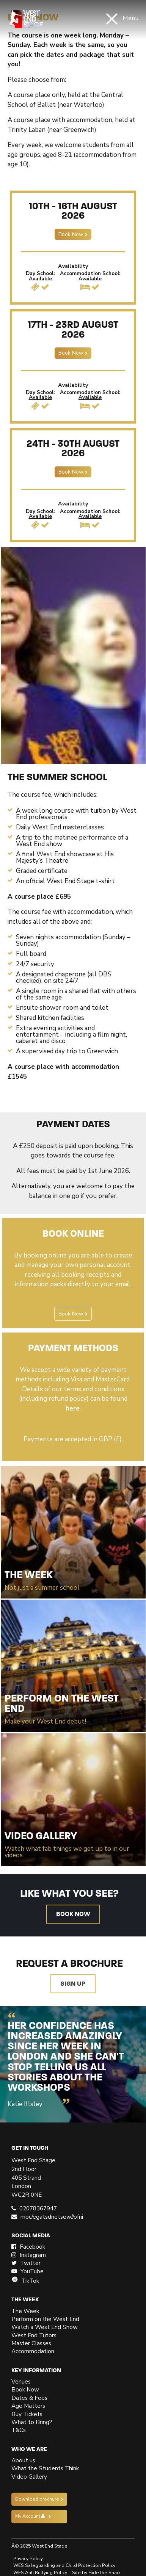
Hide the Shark (104, 2573)
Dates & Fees (29, 2398)
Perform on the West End (45, 2319)
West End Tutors (34, 2335)
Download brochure (37, 2499)
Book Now (70, 234)
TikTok (25, 2281)
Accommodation (32, 2351)
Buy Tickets (26, 2414)
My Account (30, 2516)
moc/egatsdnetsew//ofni (51, 2217)
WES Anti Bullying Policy (40, 2573)
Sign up (73, 1984)
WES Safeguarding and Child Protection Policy (64, 2565)
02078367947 (38, 2208)
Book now (73, 1914)
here (73, 1408)
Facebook (28, 2247)
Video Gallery (29, 2477)
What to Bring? (31, 2422)
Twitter (26, 2263)
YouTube (27, 2271)
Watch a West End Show (44, 2327)
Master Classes (31, 2343)
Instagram (28, 2255)
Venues (21, 2381)
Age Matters (28, 2406)
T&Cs (18, 2430)
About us (23, 2460)
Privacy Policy (28, 2559)
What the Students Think (45, 2468)
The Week (25, 2311)
